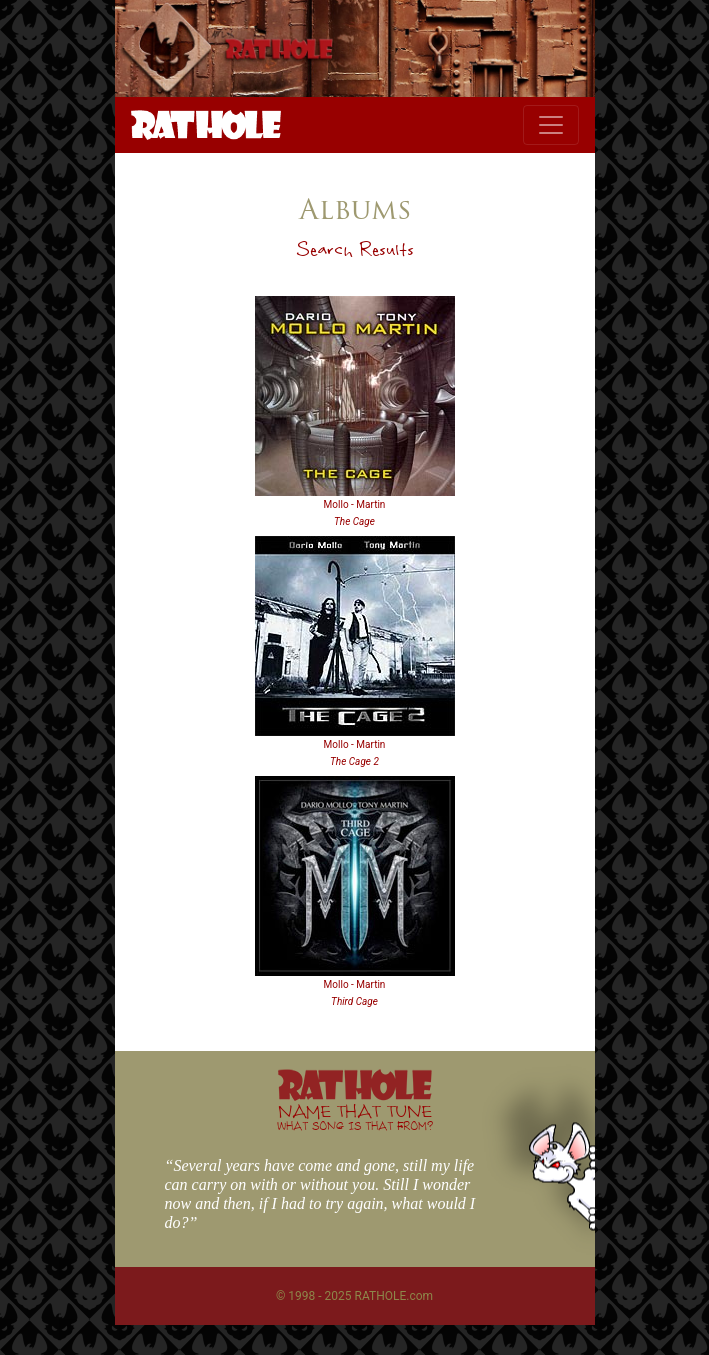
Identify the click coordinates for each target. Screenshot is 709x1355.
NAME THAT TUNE (355, 1116)
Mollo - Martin (355, 504)
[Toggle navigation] (551, 125)
